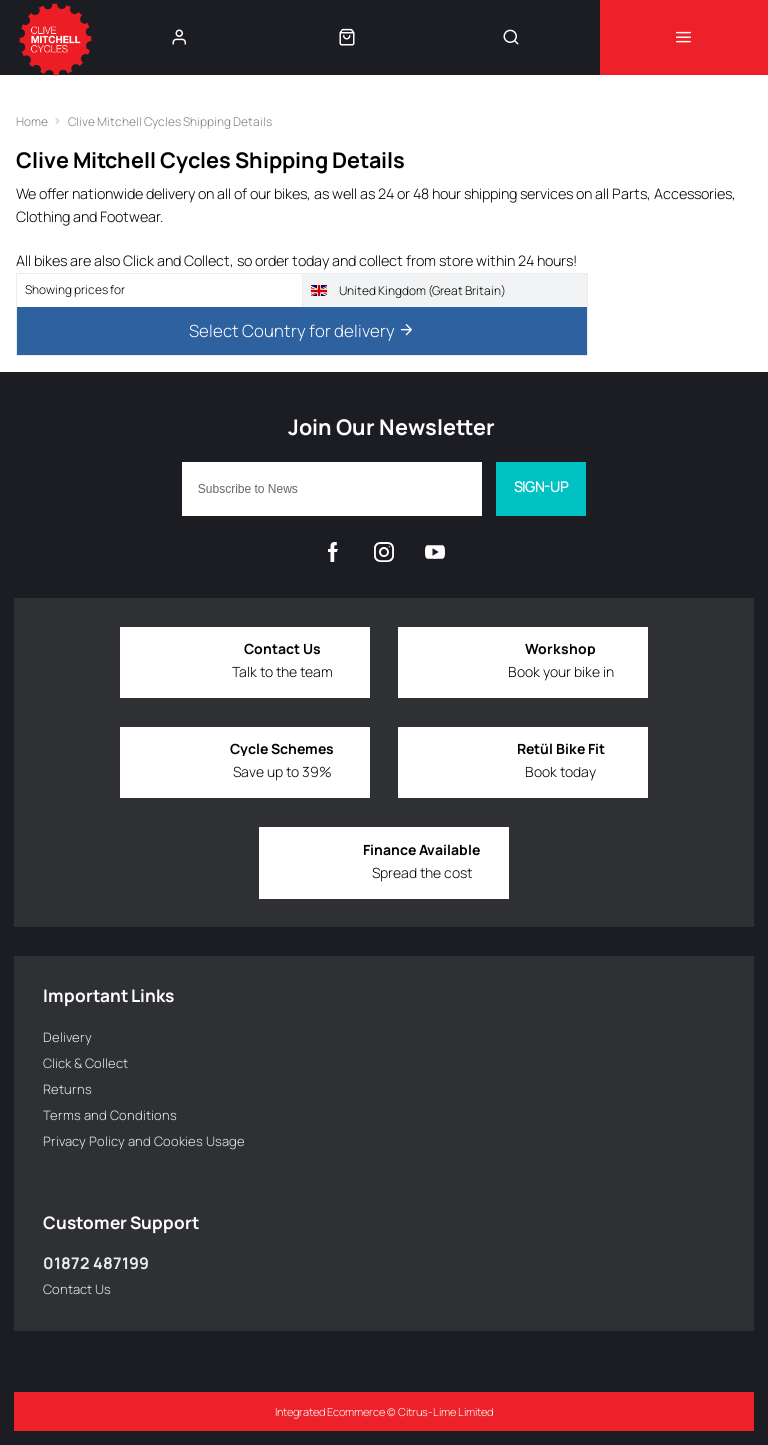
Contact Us (77, 1289)
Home (32, 121)
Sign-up (541, 486)
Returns (67, 1089)
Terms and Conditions (110, 1115)
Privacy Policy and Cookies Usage (144, 1141)
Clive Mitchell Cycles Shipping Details (170, 121)
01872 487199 (96, 1263)
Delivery (67, 1037)
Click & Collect (85, 1063)
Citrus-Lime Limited (445, 1411)
